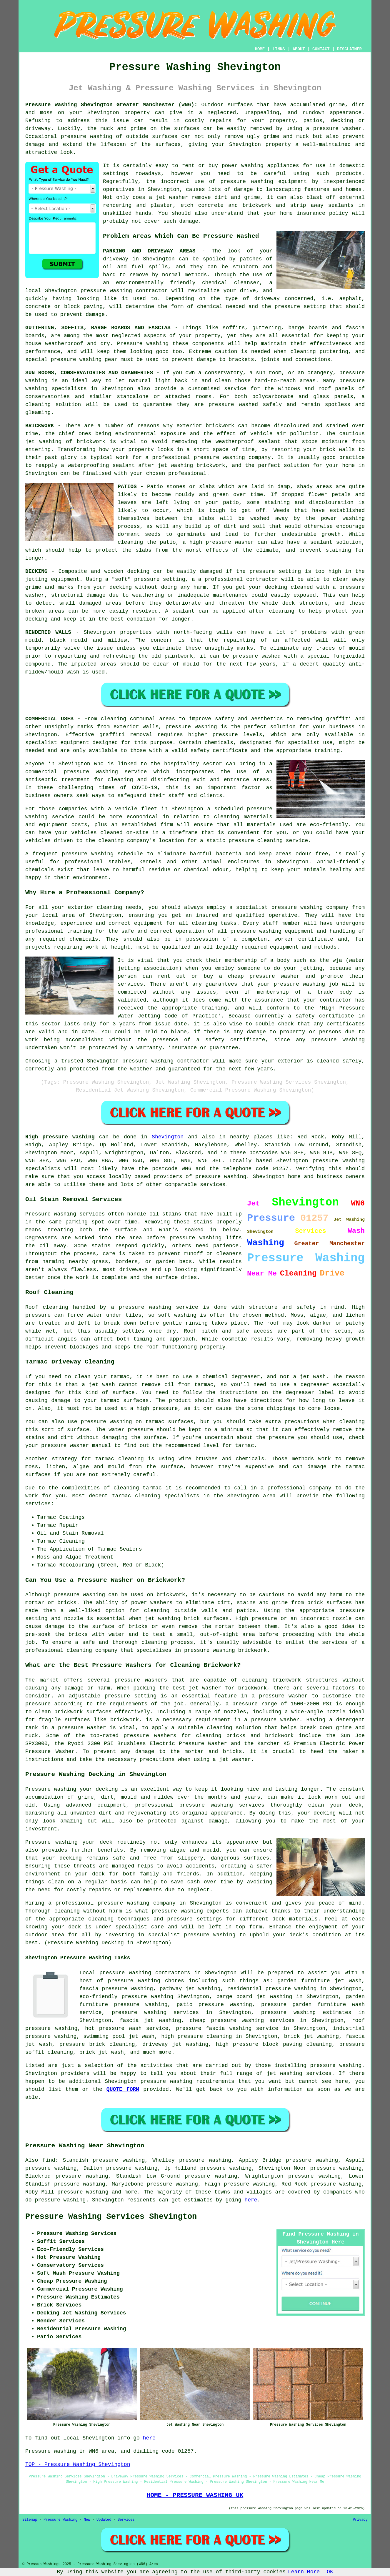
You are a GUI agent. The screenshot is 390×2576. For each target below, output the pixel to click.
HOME (260, 49)
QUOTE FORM (122, 2089)
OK (330, 2572)
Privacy (360, 2520)
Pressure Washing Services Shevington (111, 2216)
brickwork (210, 465)
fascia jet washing (150, 2020)
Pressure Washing (60, 2520)
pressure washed (257, 656)
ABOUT (299, 49)
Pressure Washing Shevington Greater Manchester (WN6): (111, 105)
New (87, 2520)
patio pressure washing (214, 2005)
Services (126, 2520)
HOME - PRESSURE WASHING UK (195, 2495)
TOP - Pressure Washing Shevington (77, 2464)
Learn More (304, 2572)
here (250, 2200)
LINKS (278, 49)
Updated (103, 2520)
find (48, 2160)
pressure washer (337, 129)
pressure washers (150, 1736)
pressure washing (106, 291)
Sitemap (29, 2520)
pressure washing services (155, 2012)
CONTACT (321, 49)
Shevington (168, 1137)
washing (157, 344)
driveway (115, 259)
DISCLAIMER (349, 49)
